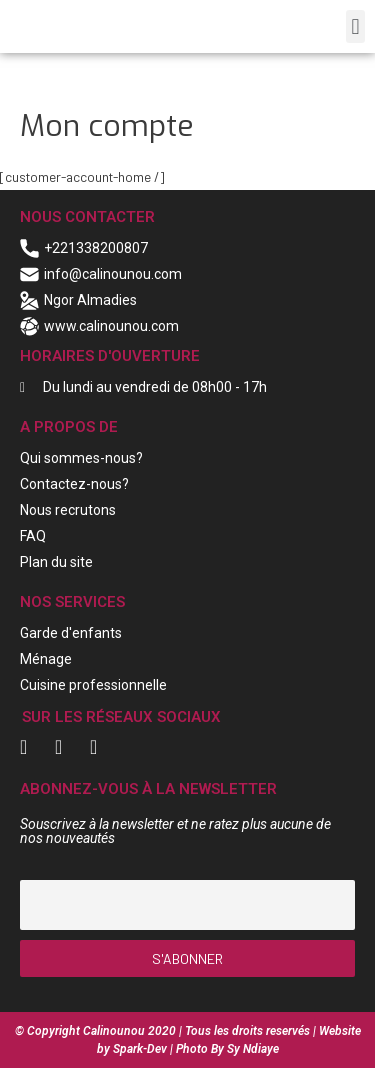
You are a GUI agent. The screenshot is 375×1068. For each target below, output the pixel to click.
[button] (355, 26)
